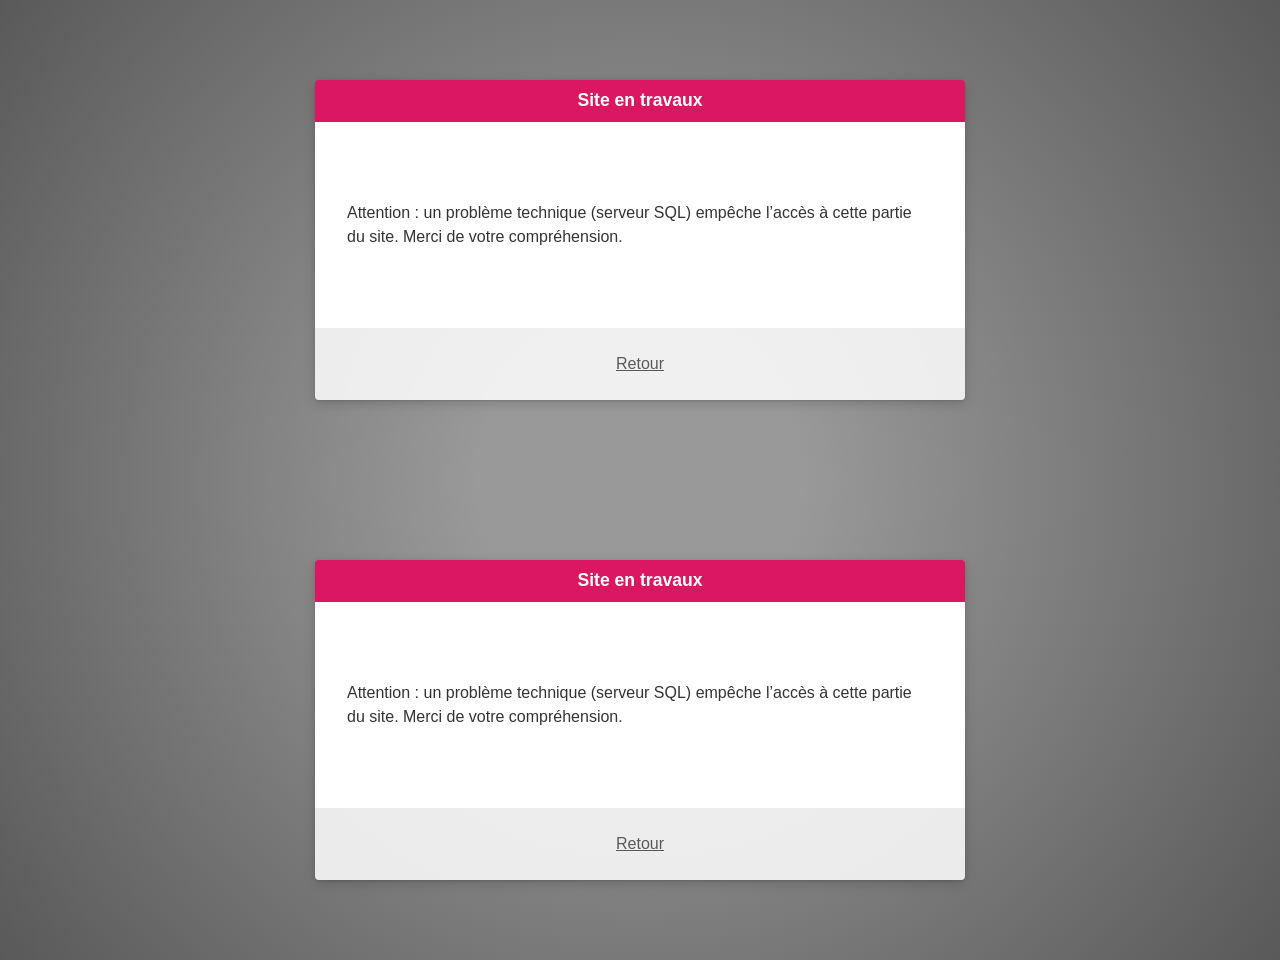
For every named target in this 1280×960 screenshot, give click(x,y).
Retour (640, 363)
